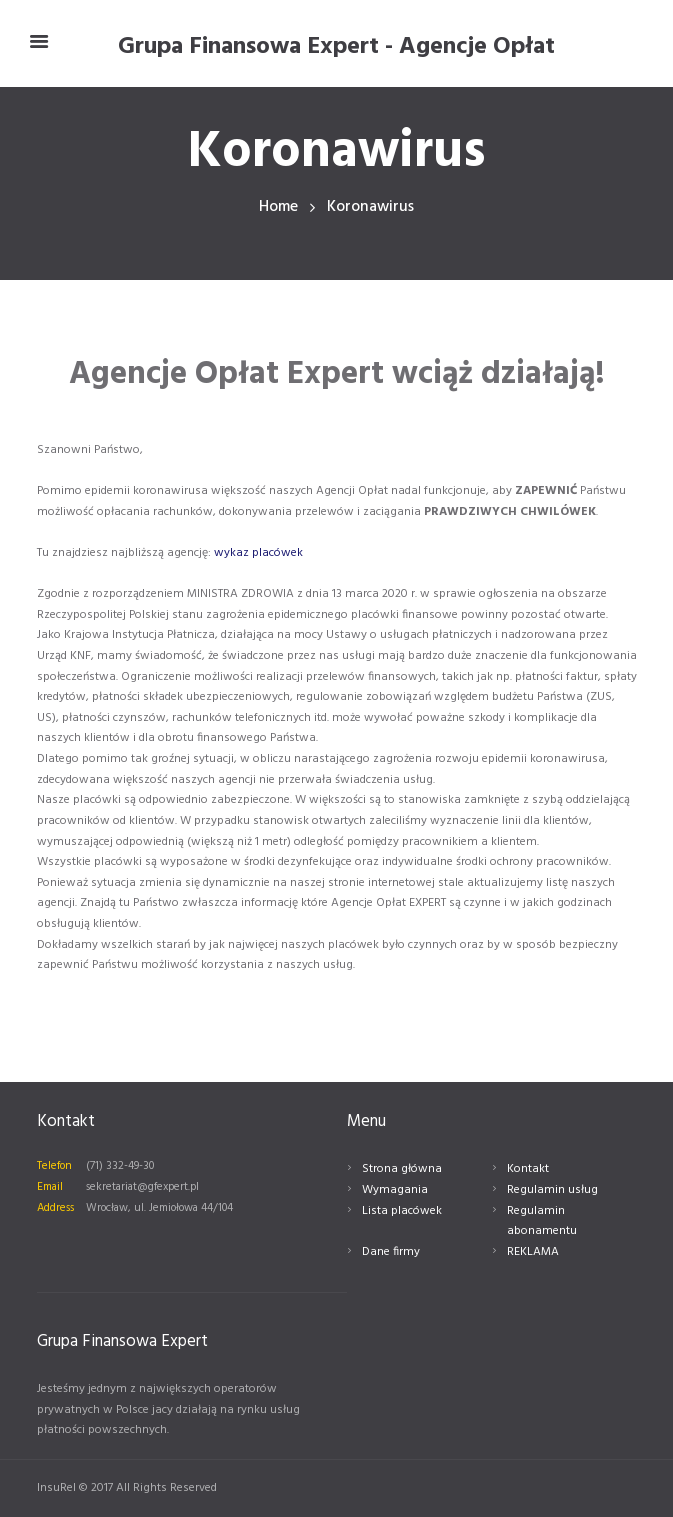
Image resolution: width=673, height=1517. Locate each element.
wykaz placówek (258, 553)
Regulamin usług (552, 1190)
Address (55, 1208)
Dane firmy (391, 1252)
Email (50, 1187)
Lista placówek (402, 1211)
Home (278, 207)
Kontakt (528, 1169)
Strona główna (402, 1169)
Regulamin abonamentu (542, 1221)
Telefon (54, 1166)
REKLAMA (533, 1252)
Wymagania (395, 1190)
